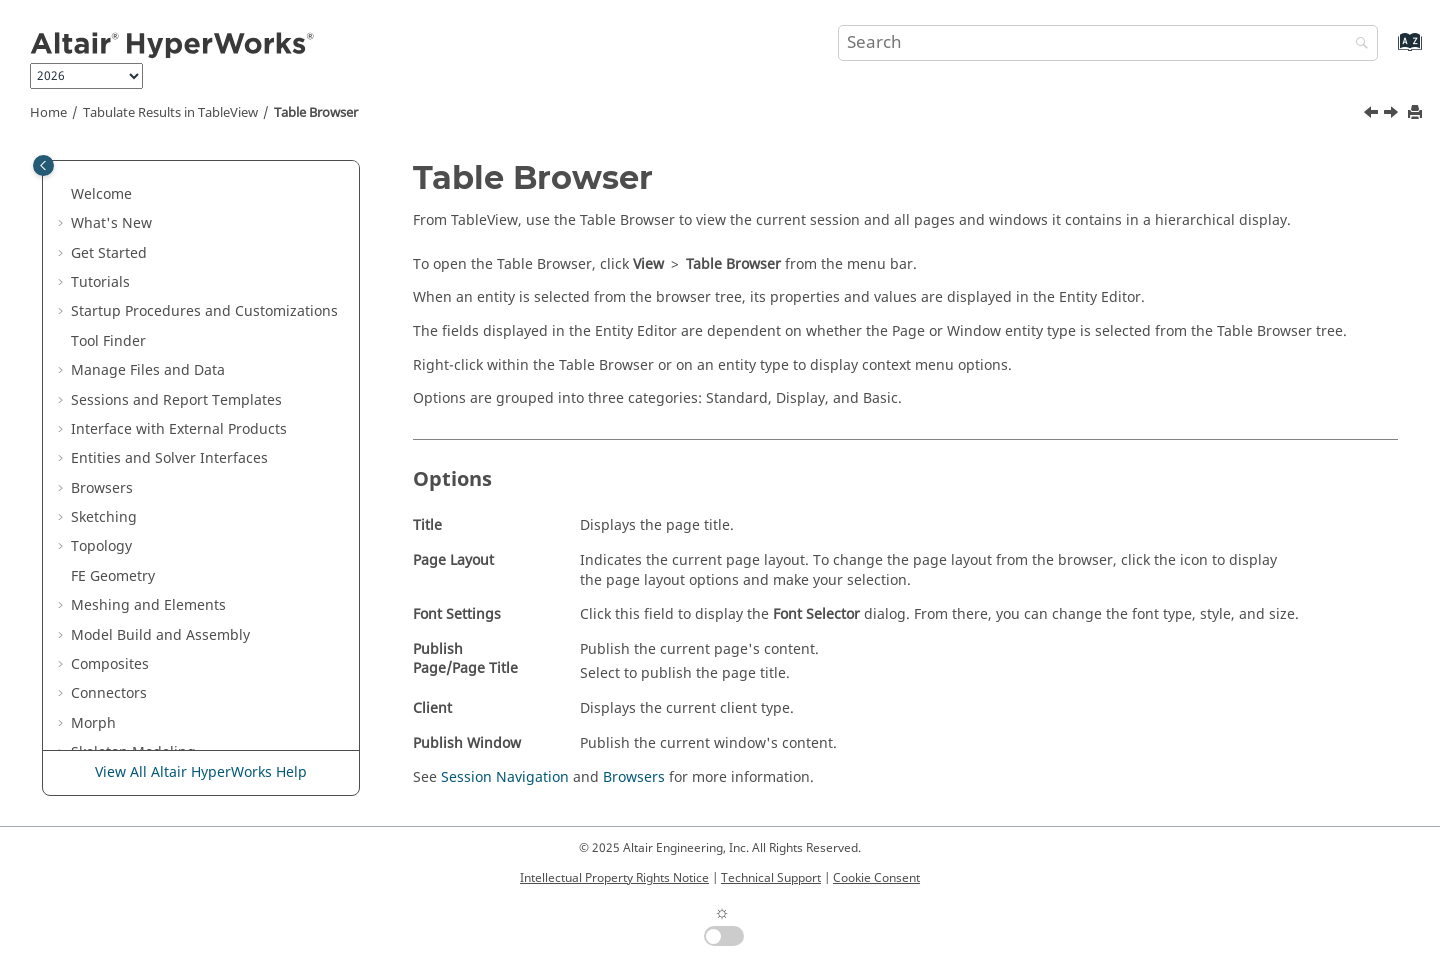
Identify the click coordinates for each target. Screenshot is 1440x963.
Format (108, 477)
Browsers (634, 777)
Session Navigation (505, 777)
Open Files (120, 419)
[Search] (1357, 44)
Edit (98, 448)
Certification (112, 164)
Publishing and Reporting (157, 713)
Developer (105, 272)
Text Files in (142, 683)
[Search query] (1108, 43)
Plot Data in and (208, 301)
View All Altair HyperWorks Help (201, 772)
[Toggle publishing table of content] (43, 165)
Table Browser (316, 113)
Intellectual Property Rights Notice (614, 878)
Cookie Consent (876, 878)
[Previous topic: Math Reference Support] (1373, 115)
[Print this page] (1417, 113)
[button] (63, 165)
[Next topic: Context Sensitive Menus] (1393, 115)
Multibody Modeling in (188, 330)
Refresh (111, 566)
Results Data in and (177, 233)
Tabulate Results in (170, 113)
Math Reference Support (167, 595)
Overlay (110, 507)
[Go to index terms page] (1388, 51)
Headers (113, 536)
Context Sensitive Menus (167, 654)
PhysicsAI (102, 193)
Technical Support (771, 878)
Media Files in (156, 360)
